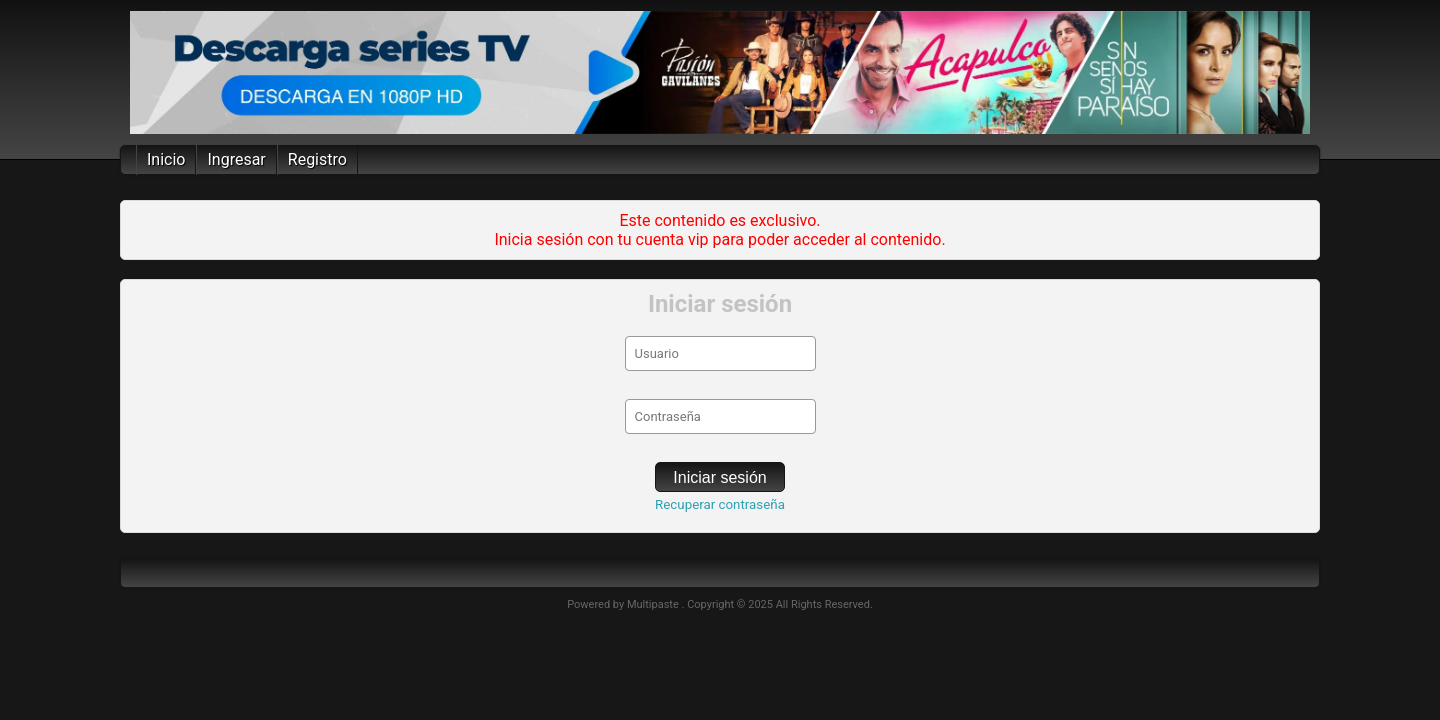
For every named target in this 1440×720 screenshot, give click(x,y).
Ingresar (236, 159)
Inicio (166, 159)
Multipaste (654, 604)
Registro (317, 159)
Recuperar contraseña (720, 504)
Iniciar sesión (719, 477)
